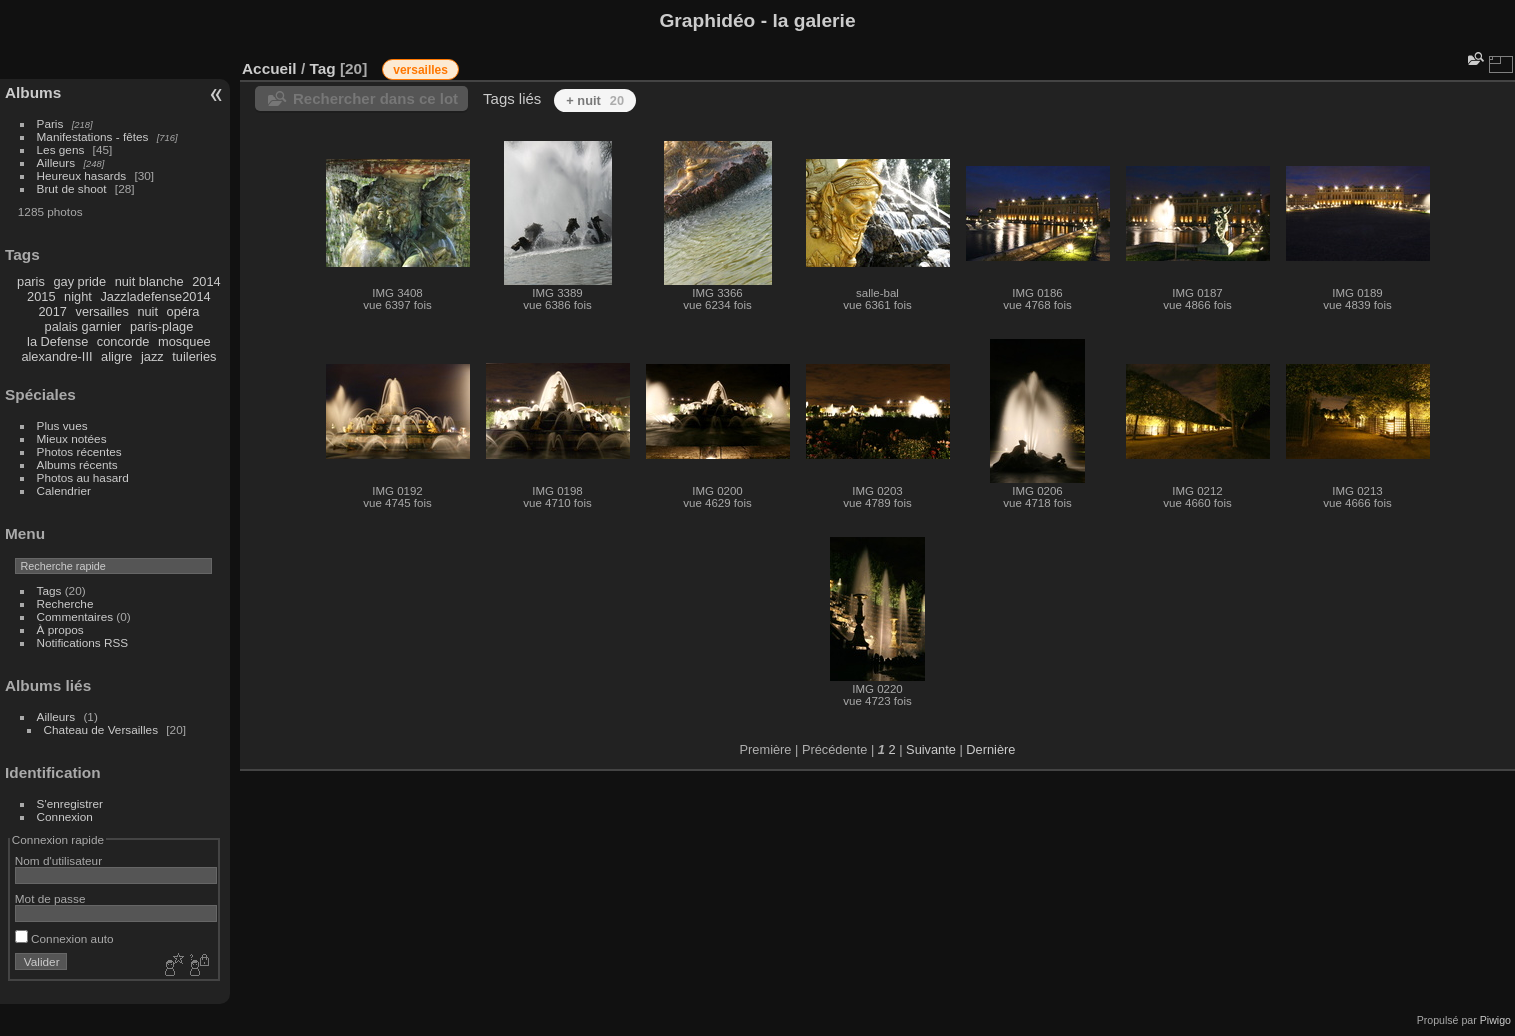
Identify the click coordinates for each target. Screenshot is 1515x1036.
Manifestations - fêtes (93, 136)
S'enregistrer (70, 803)
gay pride (79, 281)
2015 (41, 296)
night (78, 296)
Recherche (65, 603)
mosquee (184, 341)
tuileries (194, 356)
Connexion (65, 816)
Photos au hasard (83, 477)
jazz (152, 356)
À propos (60, 629)
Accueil (269, 68)
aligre (116, 356)
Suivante (931, 749)
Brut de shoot (72, 188)
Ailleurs (56, 162)
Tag (322, 68)
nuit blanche (149, 281)
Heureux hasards (82, 175)
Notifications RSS (83, 642)
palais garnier (83, 326)
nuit (147, 311)
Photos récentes (79, 451)
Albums (33, 92)
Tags (49, 590)
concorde (123, 341)
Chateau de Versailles (101, 729)
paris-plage (161, 326)
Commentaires (75, 616)
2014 (206, 281)
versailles (101, 311)
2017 (52, 311)
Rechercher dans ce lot (375, 98)
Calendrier (64, 490)
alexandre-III (56, 356)
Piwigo (1495, 1020)
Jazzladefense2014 (155, 296)
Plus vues (62, 425)
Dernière (990, 749)
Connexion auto (64, 938)
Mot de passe (50, 898)
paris (31, 281)
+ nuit (595, 100)
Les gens (61, 149)
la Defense (57, 341)
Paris (50, 123)
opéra (183, 311)
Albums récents (77, 464)
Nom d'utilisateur (58, 860)
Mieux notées (72, 438)
